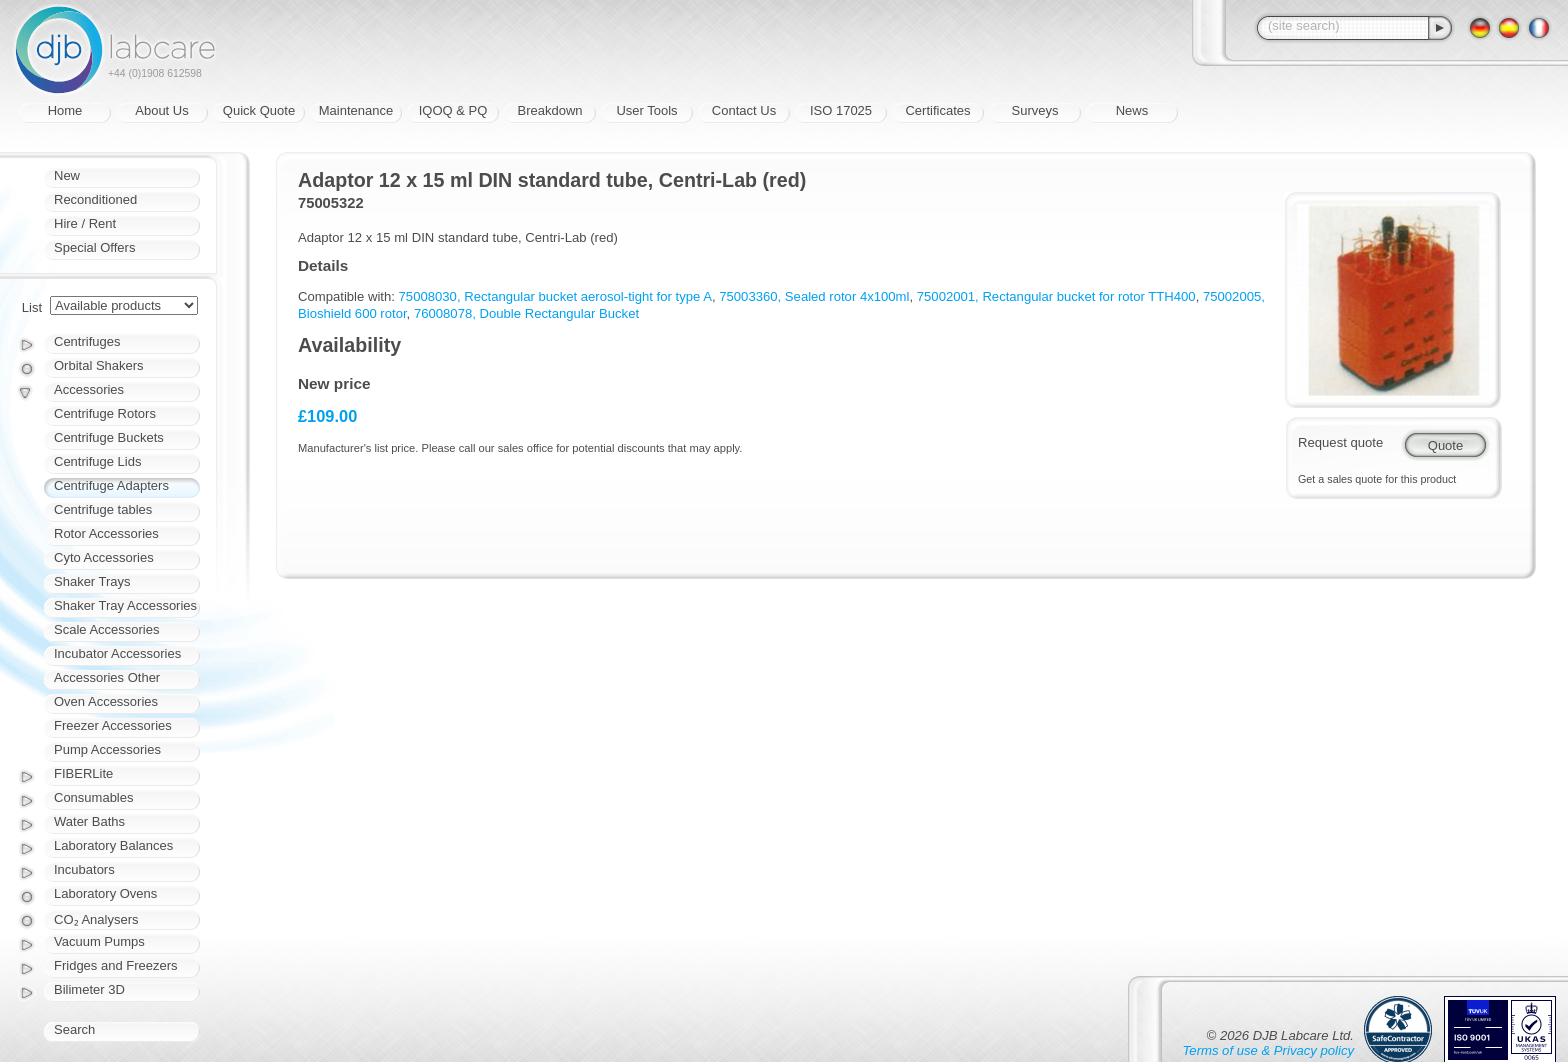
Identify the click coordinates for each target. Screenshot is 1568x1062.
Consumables (94, 797)
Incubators (84, 869)
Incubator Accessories (117, 653)
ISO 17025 (841, 110)
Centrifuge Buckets (109, 437)
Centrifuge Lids (97, 461)
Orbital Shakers (99, 365)
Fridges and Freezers (116, 965)
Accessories (89, 389)
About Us (161, 110)
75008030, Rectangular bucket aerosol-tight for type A (555, 296)
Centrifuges (87, 341)
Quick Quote (259, 110)
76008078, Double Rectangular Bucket (526, 313)
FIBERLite (83, 773)
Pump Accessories (107, 749)
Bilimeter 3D (89, 989)
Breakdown (549, 110)
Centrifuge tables (103, 509)
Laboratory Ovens (105, 893)
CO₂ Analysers (96, 919)
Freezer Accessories (113, 725)
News (1132, 110)
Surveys (1035, 110)
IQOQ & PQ (453, 110)
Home (65, 110)
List (32, 307)
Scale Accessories (107, 629)
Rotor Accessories (106, 533)
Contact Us (744, 110)
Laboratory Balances (113, 845)
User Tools (646, 110)
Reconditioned (95, 199)
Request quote (1340, 442)
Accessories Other (107, 677)
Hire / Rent (85, 223)
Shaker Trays (92, 581)
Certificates (937, 110)
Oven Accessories (106, 701)
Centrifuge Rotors (105, 413)
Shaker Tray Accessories (125, 605)
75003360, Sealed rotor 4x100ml (814, 296)
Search (74, 1029)
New (67, 175)
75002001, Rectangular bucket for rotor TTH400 (1056, 296)
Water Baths (89, 821)
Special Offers (94, 247)
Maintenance (356, 110)
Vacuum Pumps (99, 941)
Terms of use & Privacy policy (1268, 1050)
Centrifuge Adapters (111, 485)
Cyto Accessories (104, 557)
